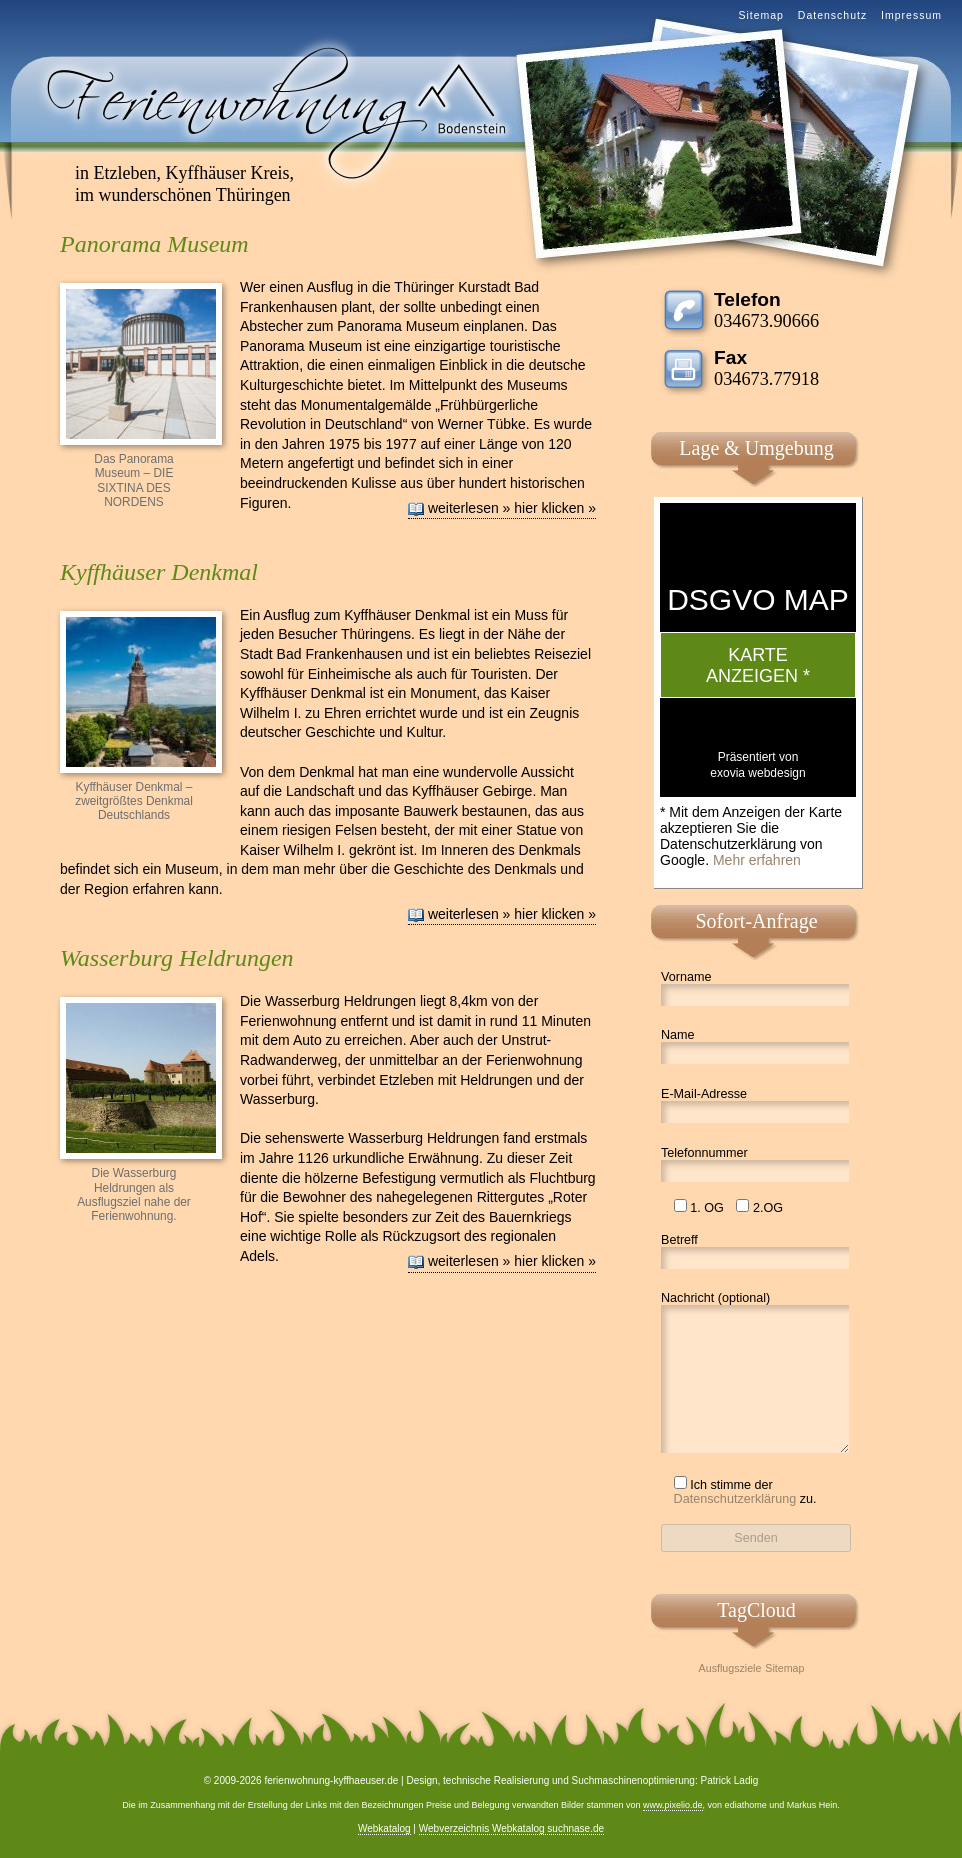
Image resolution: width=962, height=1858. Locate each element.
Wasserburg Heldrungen (177, 958)
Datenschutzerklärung (735, 1499)
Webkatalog (384, 1828)
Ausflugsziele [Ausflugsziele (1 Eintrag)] (730, 1668)
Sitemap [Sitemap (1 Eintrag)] (784, 1668)
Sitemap (761, 15)
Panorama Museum (154, 244)
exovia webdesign (757, 773)
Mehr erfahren (757, 860)
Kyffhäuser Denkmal (159, 572)
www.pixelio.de (673, 1805)
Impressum (911, 15)
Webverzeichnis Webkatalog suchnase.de (511, 1828)
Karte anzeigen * (758, 665)
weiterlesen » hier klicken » (512, 508)
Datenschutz (832, 15)
